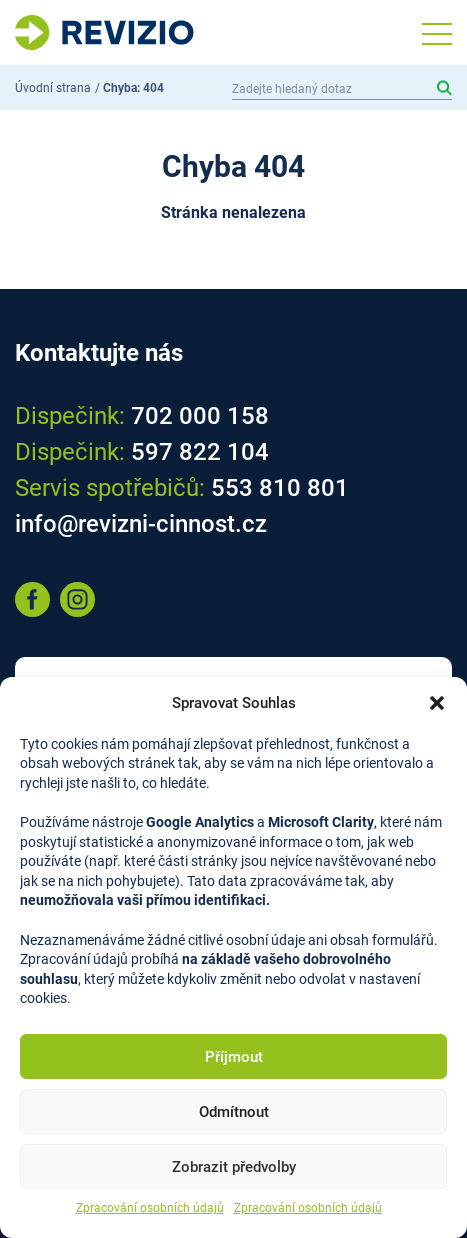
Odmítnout (234, 1112)
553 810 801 (280, 488)
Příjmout (234, 1057)
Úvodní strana (53, 88)
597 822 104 (200, 452)
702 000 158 (200, 416)
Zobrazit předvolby (234, 1167)
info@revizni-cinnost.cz (141, 524)
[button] (437, 703)
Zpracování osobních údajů (150, 1208)
